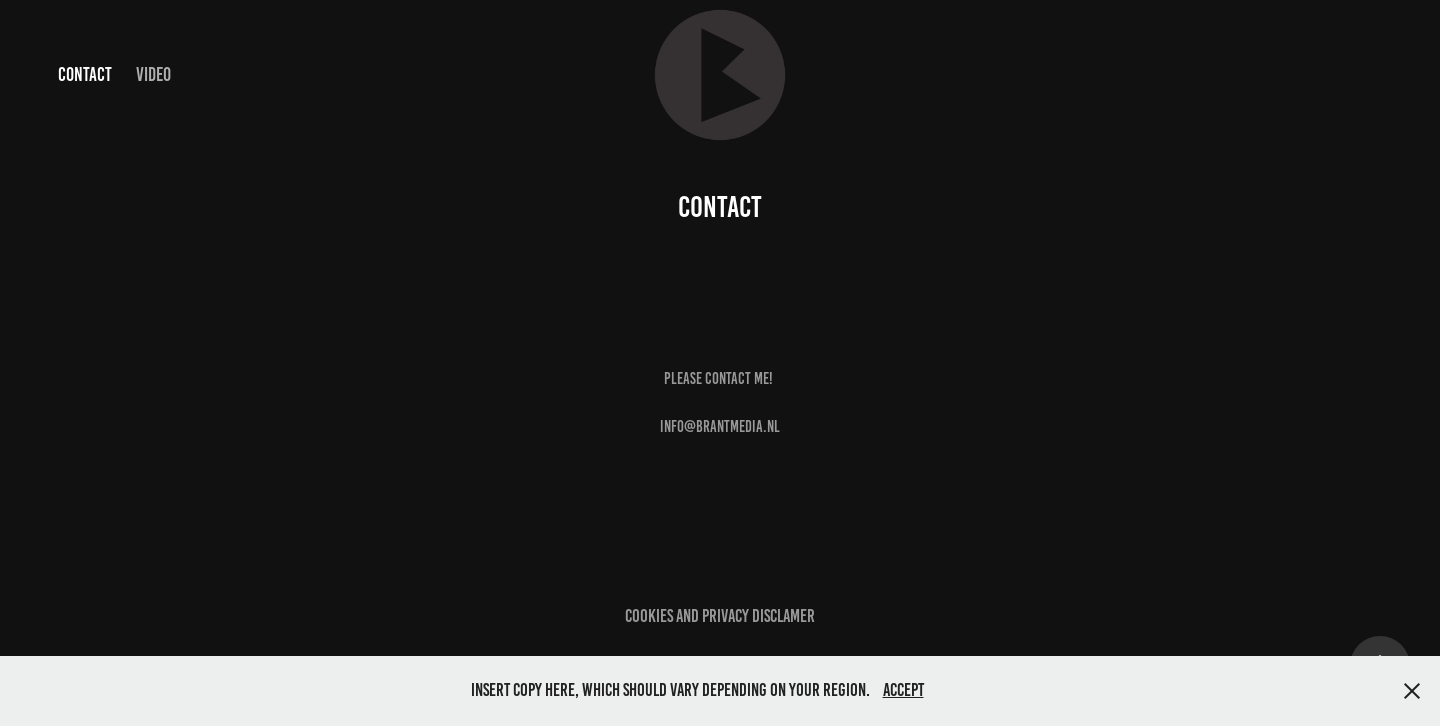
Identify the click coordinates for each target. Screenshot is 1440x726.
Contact (85, 74)
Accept (903, 690)
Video (153, 74)
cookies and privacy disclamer (720, 616)
